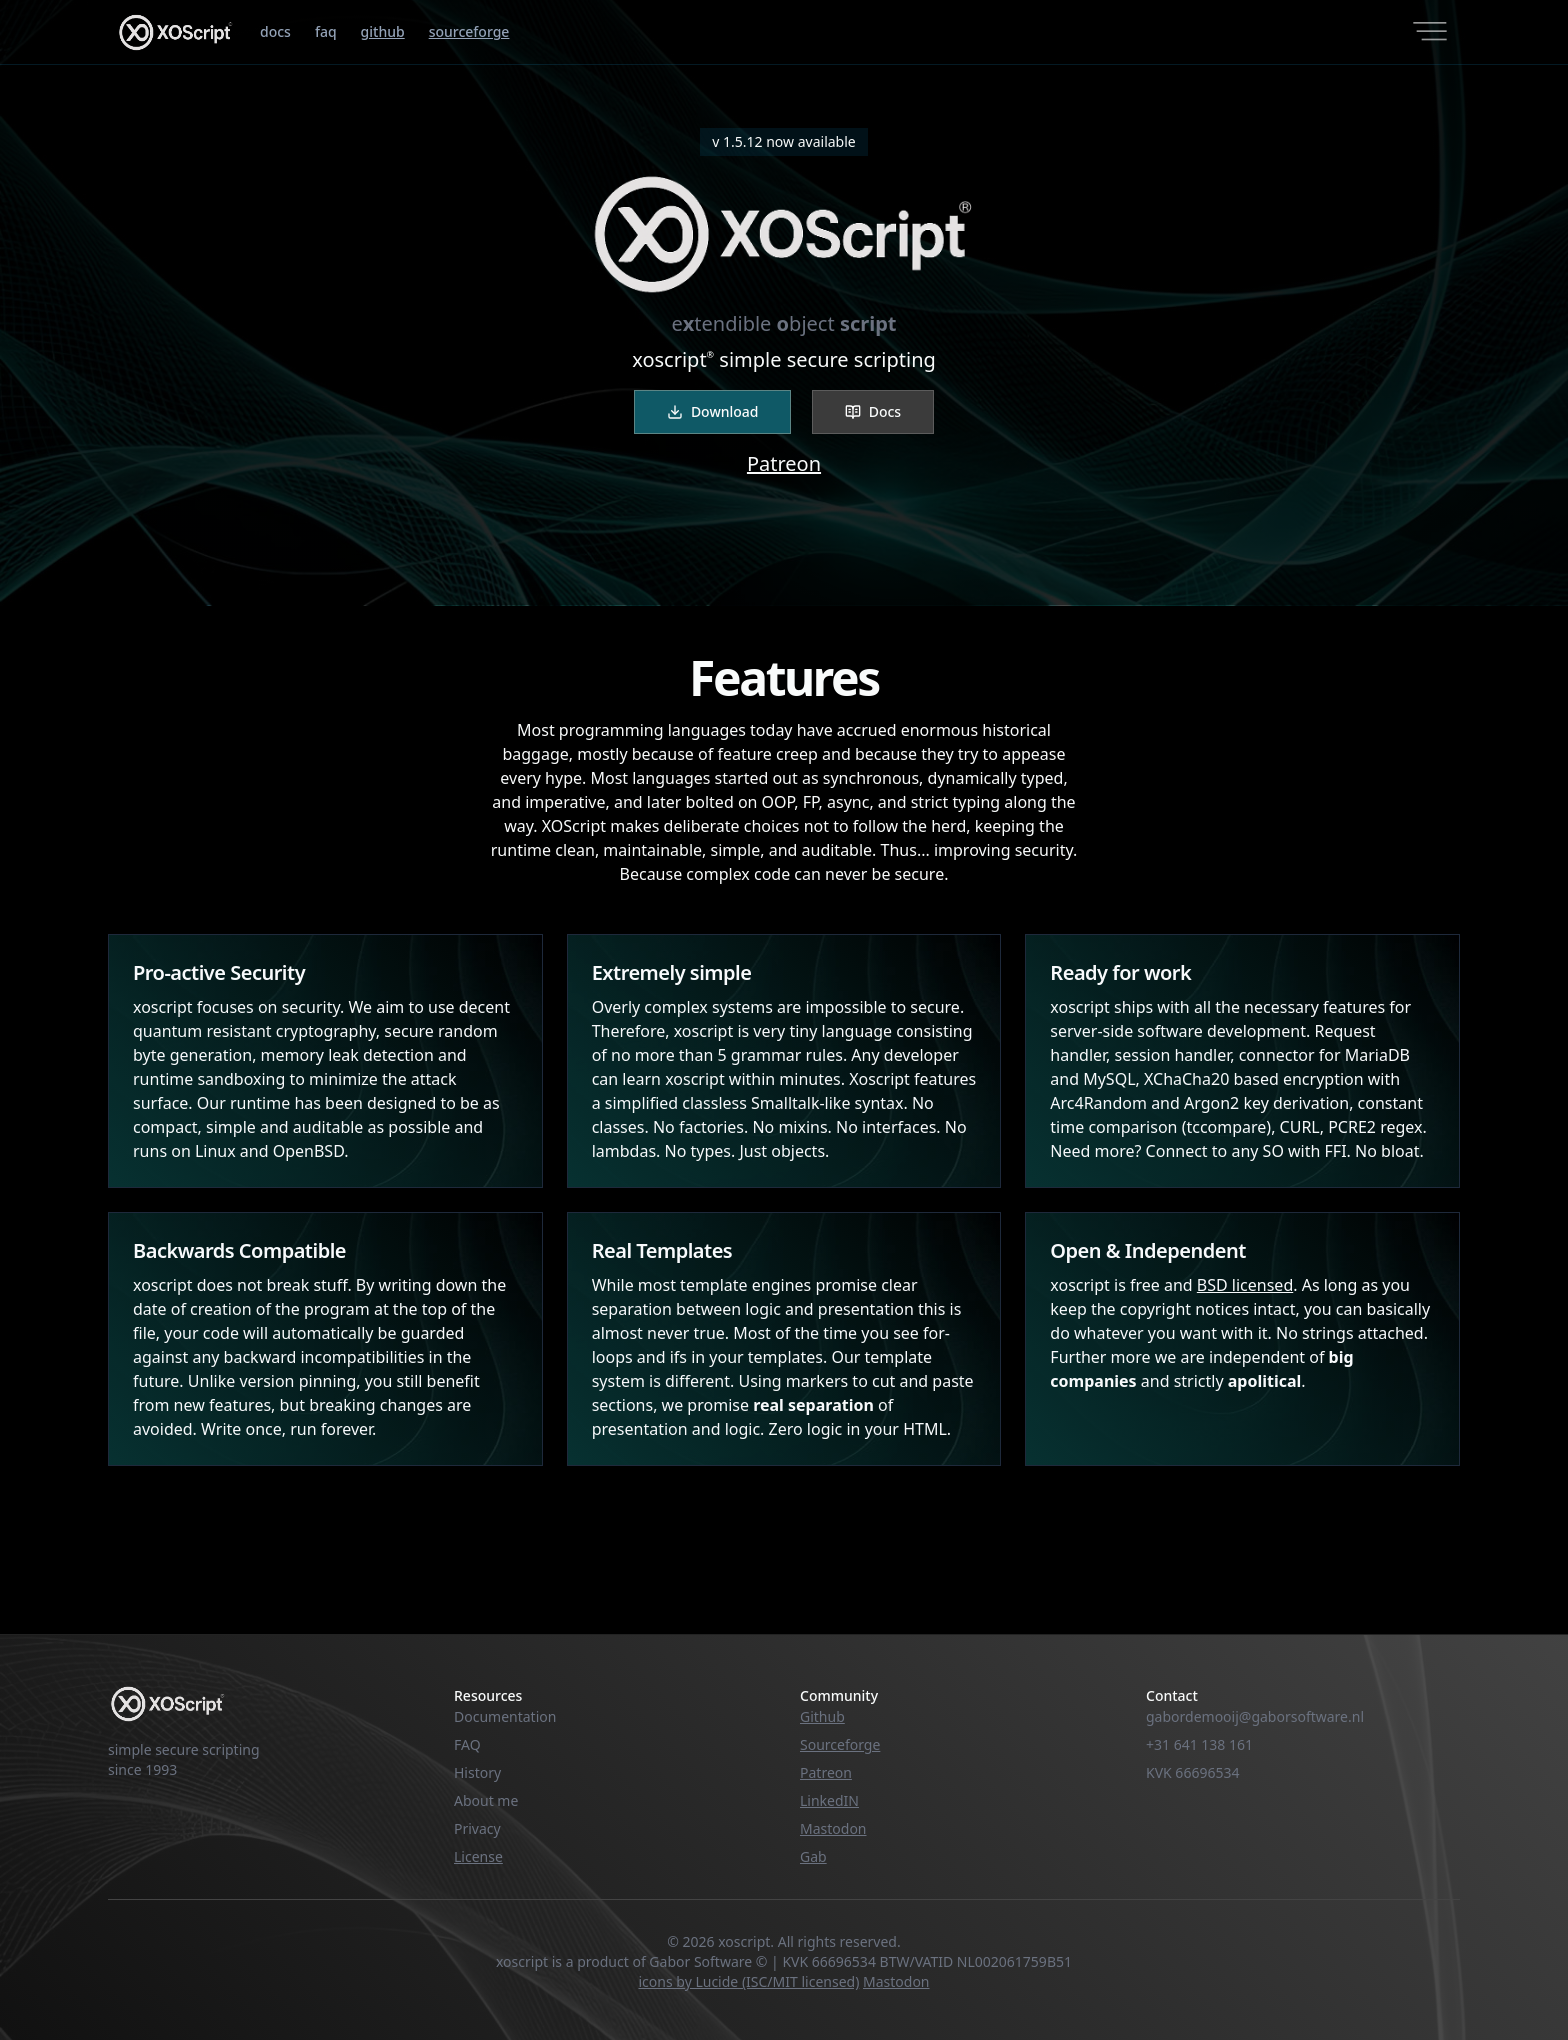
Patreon (784, 463)
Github (822, 1716)
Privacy (477, 1828)
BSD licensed (1245, 1285)
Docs (873, 411)
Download (713, 411)
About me (486, 1800)
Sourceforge (840, 1744)
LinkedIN (829, 1800)
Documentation (505, 1716)
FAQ (467, 1744)
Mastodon (833, 1828)
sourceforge (469, 31)
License (478, 1856)
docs (275, 31)
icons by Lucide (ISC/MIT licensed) (749, 1981)
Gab (813, 1856)
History (477, 1772)
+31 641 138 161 (1199, 1744)
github (383, 31)
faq (326, 31)
